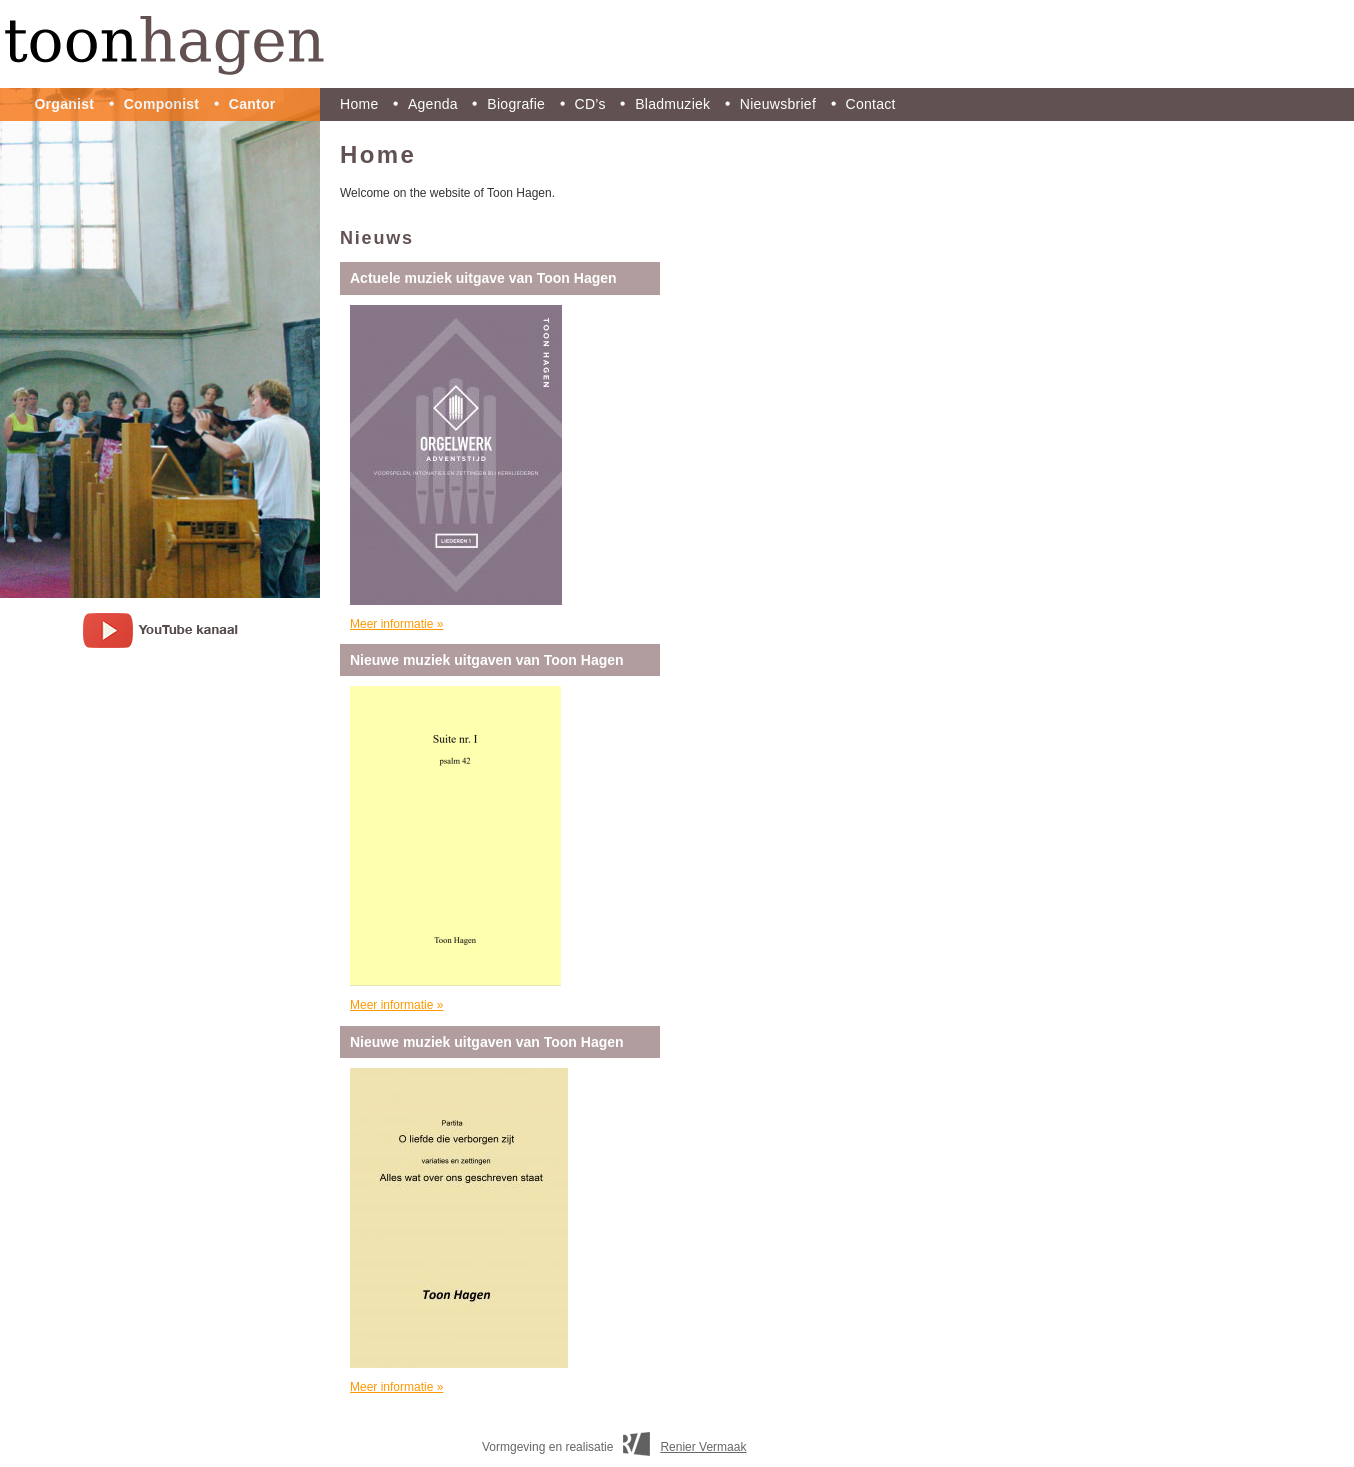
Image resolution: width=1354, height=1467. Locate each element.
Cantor (252, 104)
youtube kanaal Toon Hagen (160, 630)
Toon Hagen (677, 44)
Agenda (433, 104)
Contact (871, 104)
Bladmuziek (672, 104)
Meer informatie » (396, 624)
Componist (162, 104)
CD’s (590, 104)
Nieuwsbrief (778, 104)
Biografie (516, 104)
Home (359, 104)
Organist (64, 104)
